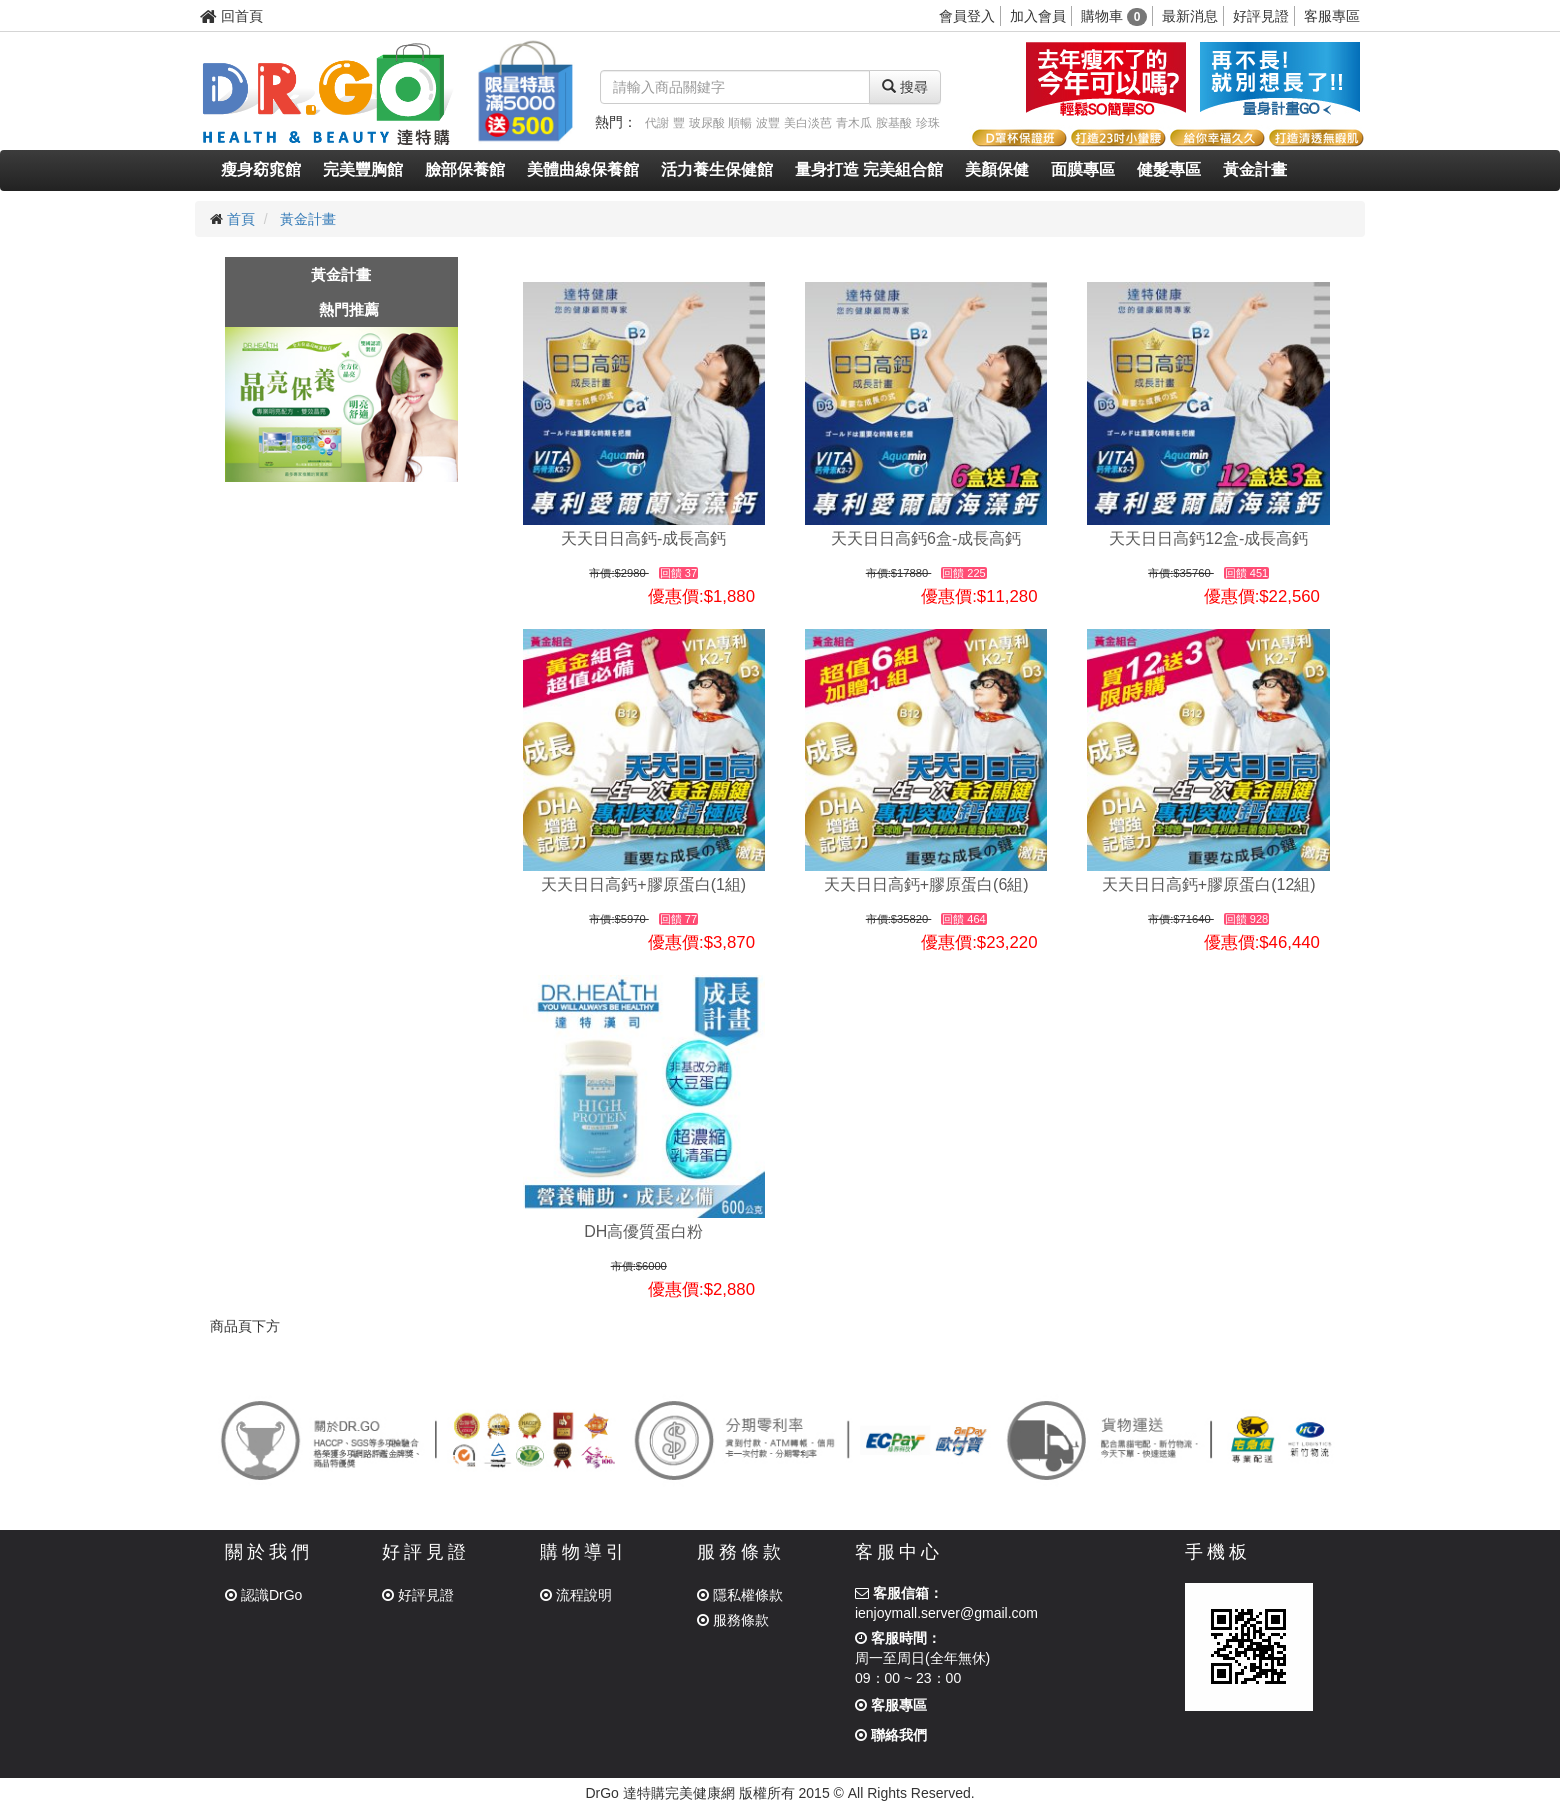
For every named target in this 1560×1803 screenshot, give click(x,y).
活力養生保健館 (717, 169)
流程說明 (576, 1595)
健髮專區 (1169, 169)
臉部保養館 (465, 169)
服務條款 (733, 1620)
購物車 (1114, 16)
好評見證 (1261, 16)
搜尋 (905, 87)
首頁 (241, 219)
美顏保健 (997, 169)
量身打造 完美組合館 (869, 169)
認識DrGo (263, 1595)
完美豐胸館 (363, 169)
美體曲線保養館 (583, 169)
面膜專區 (1083, 169)
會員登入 (967, 16)
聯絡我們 (891, 1735)
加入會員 (1038, 16)
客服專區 (1332, 16)
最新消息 (1190, 16)
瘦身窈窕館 (261, 169)
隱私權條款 (740, 1595)
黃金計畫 (1255, 169)
